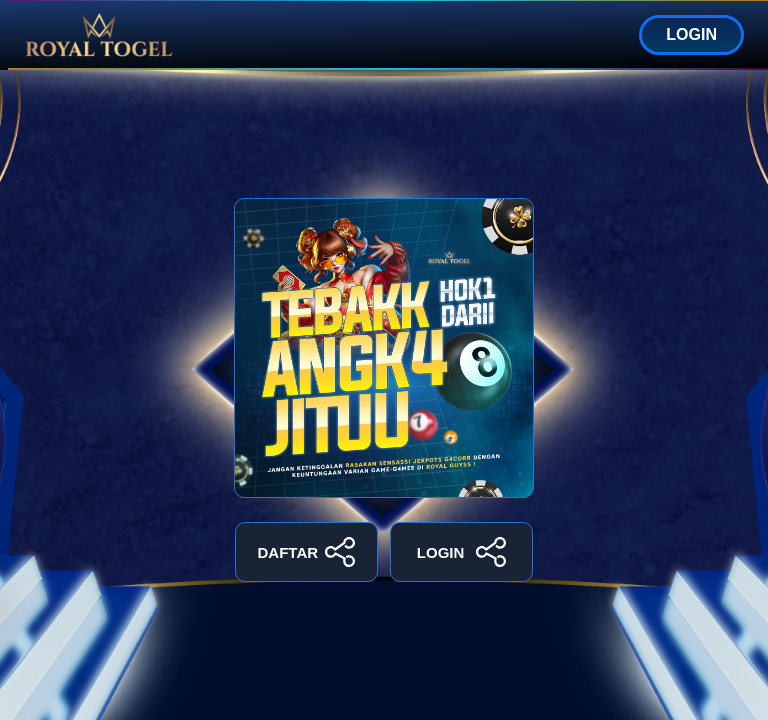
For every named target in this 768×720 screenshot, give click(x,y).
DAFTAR (307, 552)
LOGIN (691, 34)
